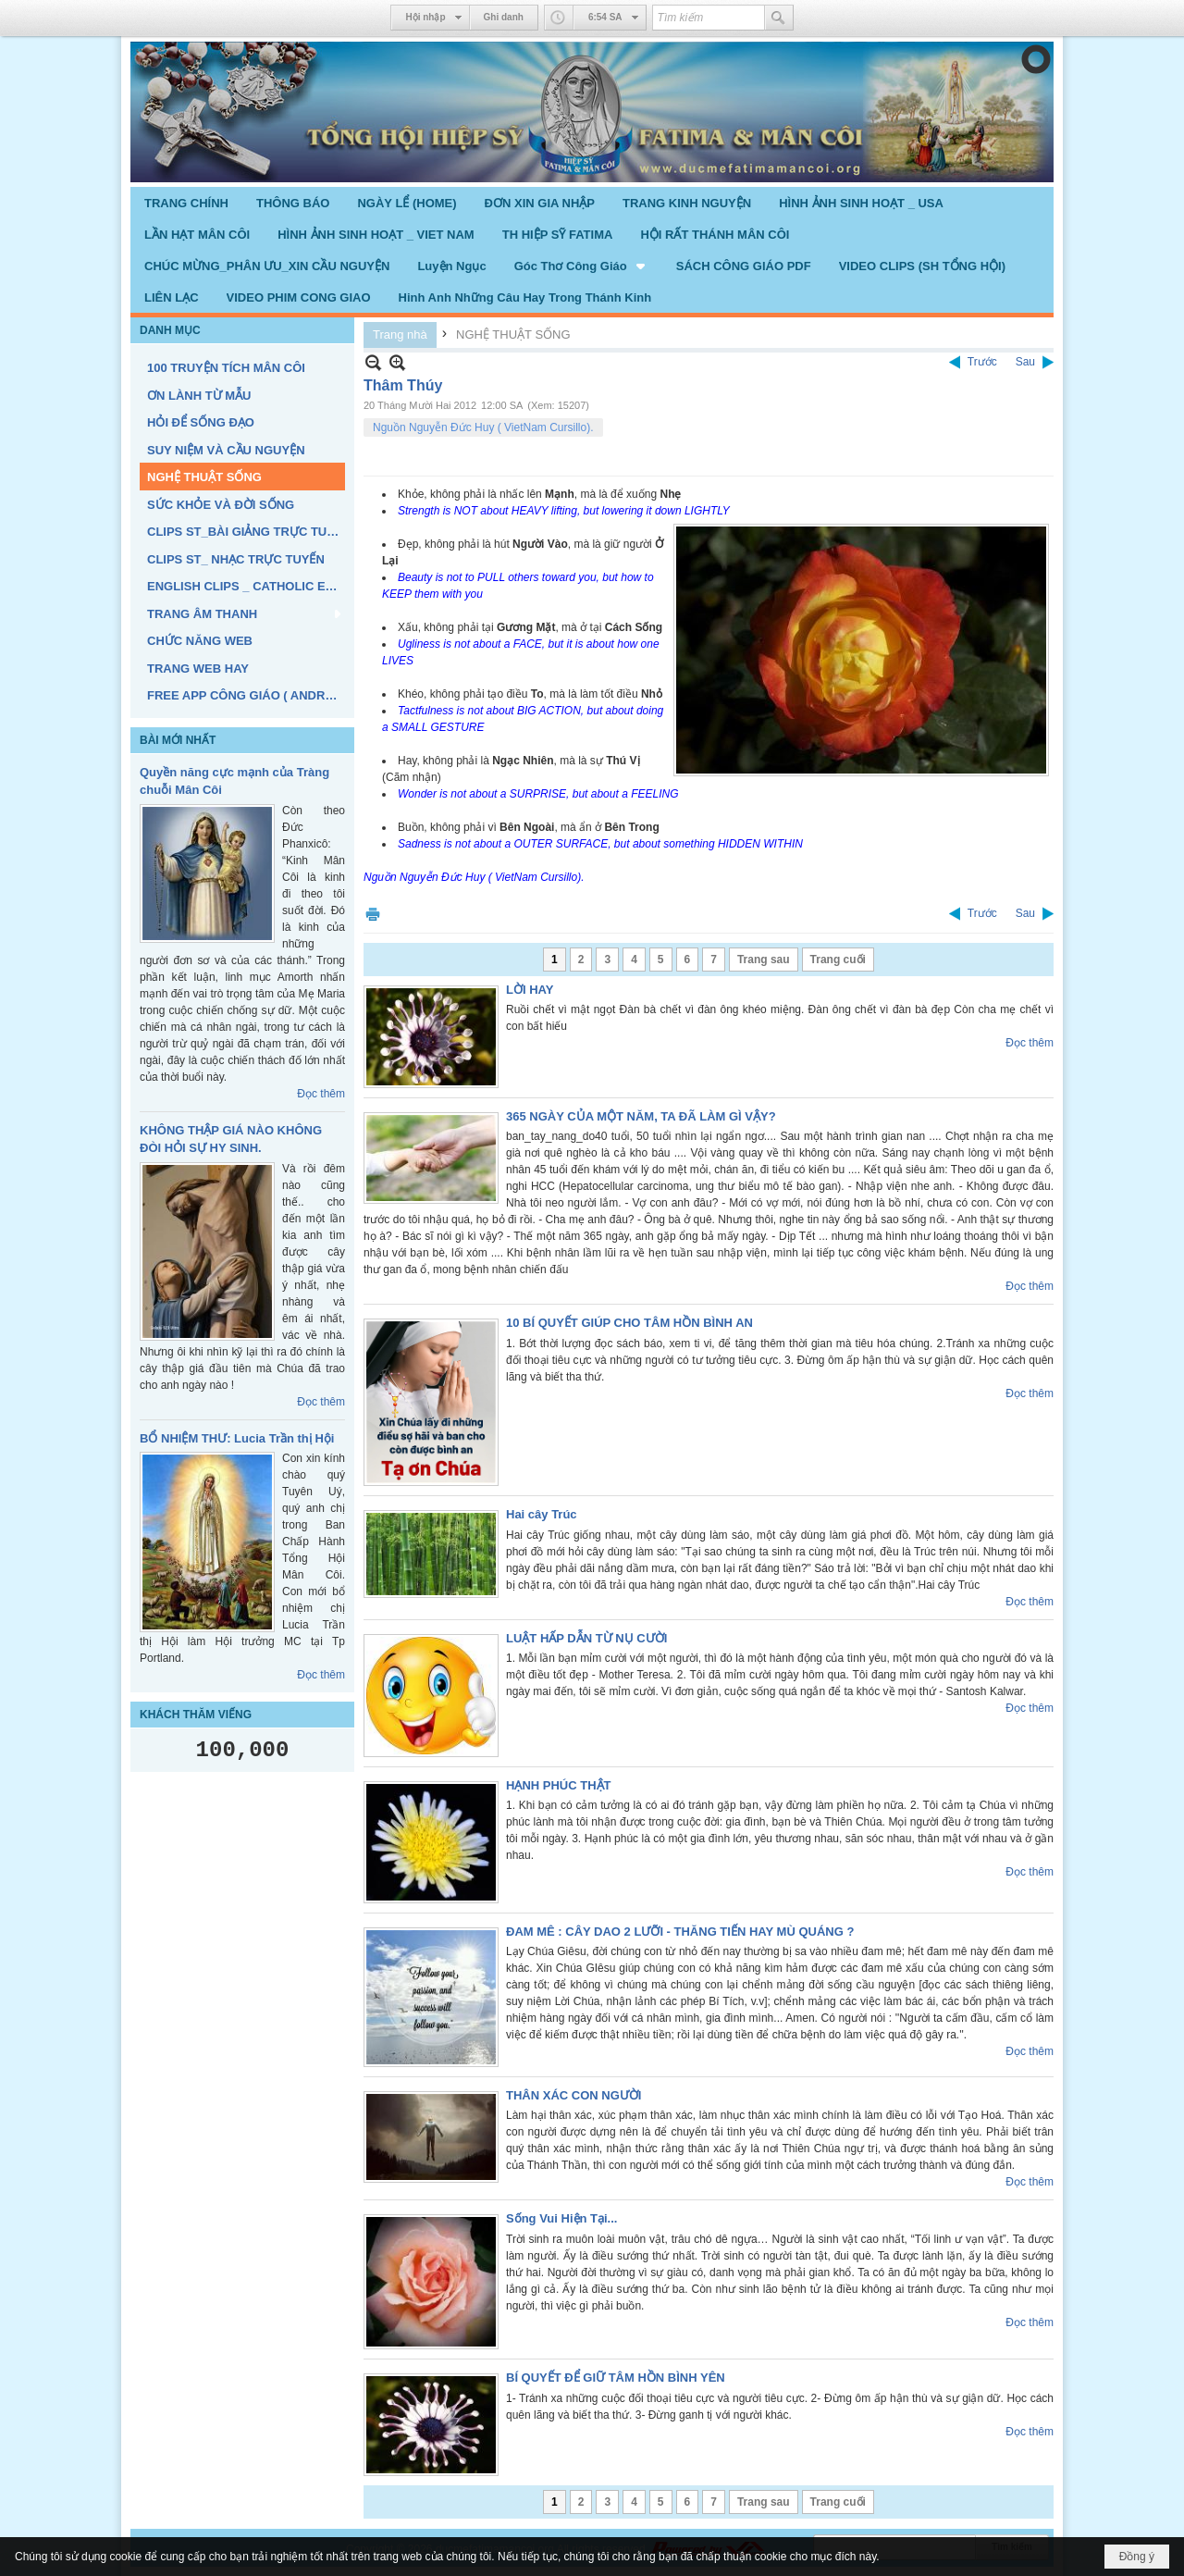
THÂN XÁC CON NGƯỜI (573, 2095)
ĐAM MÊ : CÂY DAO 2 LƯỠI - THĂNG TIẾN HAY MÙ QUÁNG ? (680, 1931)
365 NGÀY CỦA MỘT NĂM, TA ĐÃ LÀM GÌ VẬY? (641, 1116)
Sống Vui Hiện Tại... (561, 2218)
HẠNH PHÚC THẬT (558, 1785)
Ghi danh (504, 17)
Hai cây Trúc (541, 1514)
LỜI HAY (529, 990)
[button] (581, 265)
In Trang (373, 913)
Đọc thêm (321, 1093)
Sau (1025, 361)
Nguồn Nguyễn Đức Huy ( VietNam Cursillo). (483, 427)
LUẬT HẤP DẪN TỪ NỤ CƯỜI (586, 1638)
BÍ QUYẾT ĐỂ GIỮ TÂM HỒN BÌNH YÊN (615, 2377)
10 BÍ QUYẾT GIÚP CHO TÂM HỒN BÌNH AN (629, 1323)
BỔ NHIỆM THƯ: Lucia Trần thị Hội (237, 1438)
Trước (982, 361)
